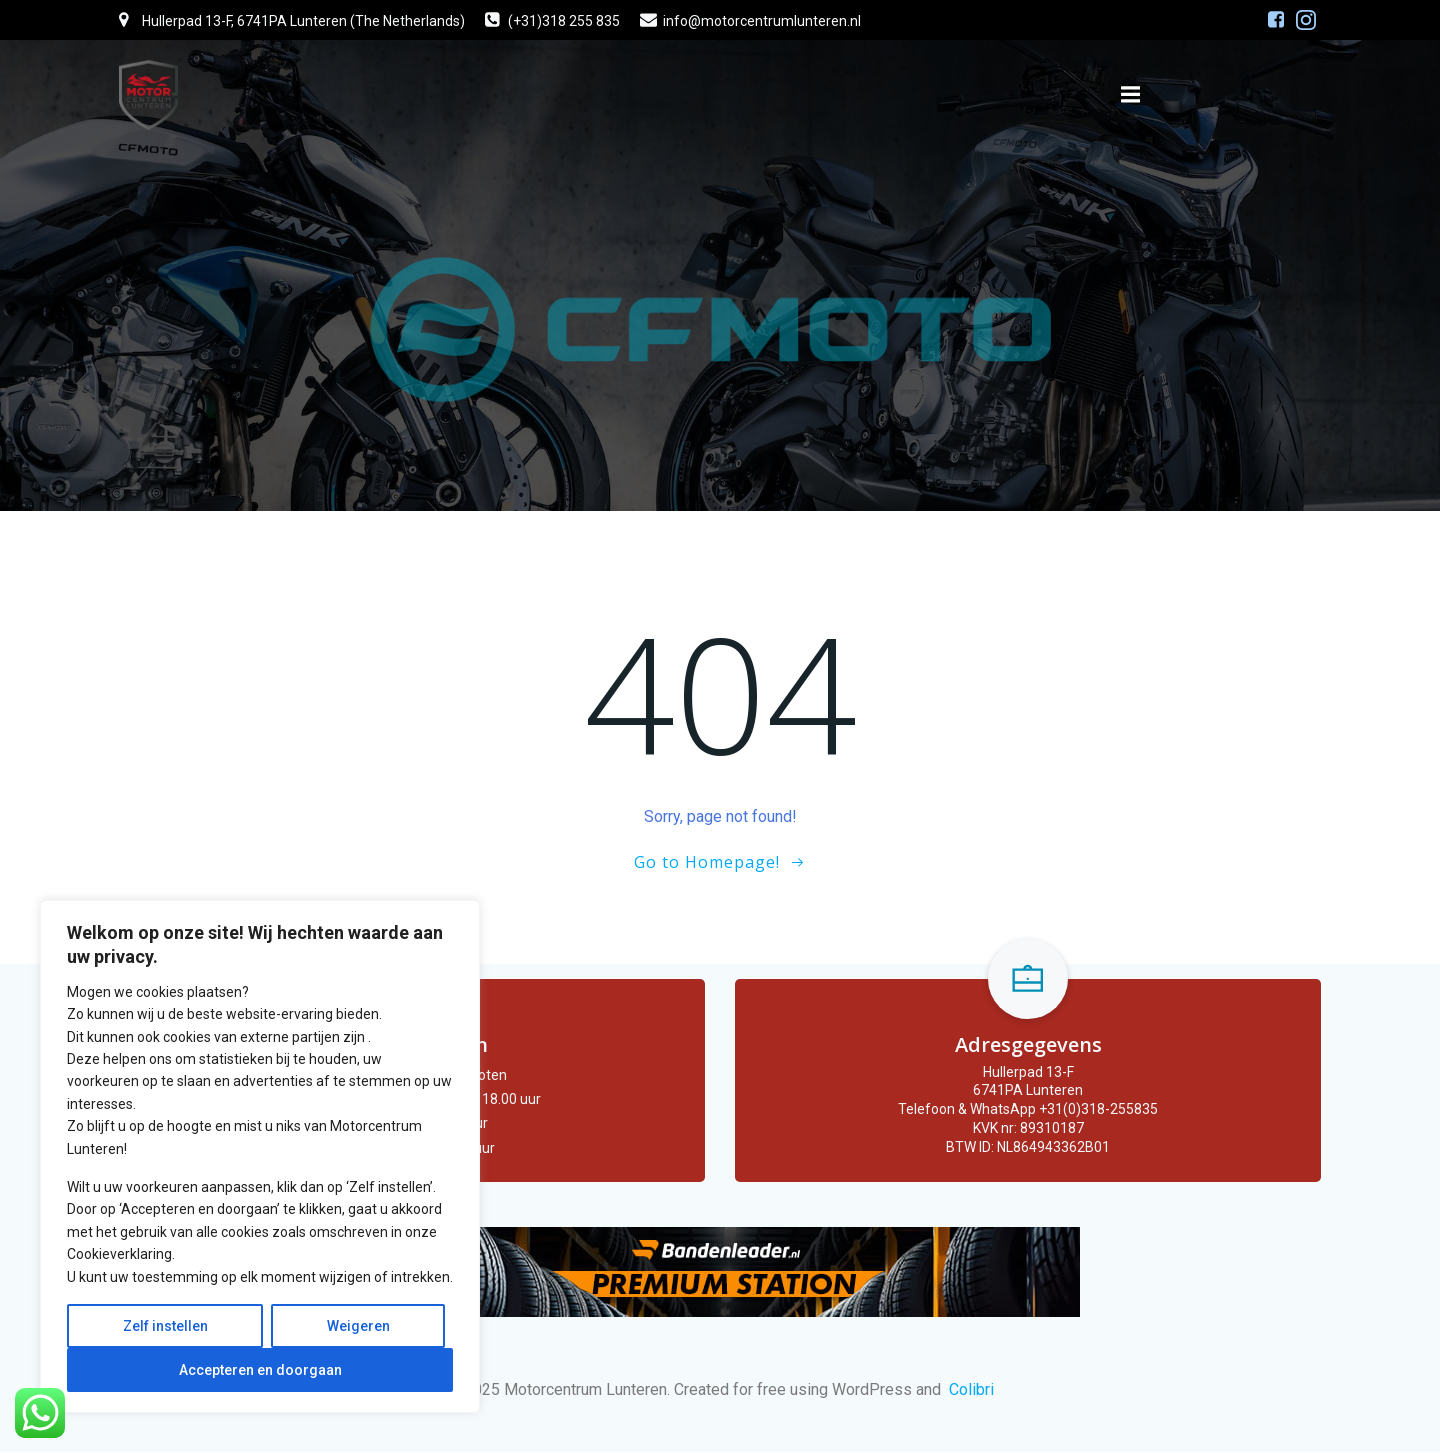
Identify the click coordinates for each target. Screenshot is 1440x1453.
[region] (260, 1156)
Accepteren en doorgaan (260, 1370)
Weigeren (358, 1326)
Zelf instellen (165, 1326)
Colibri (971, 1390)
